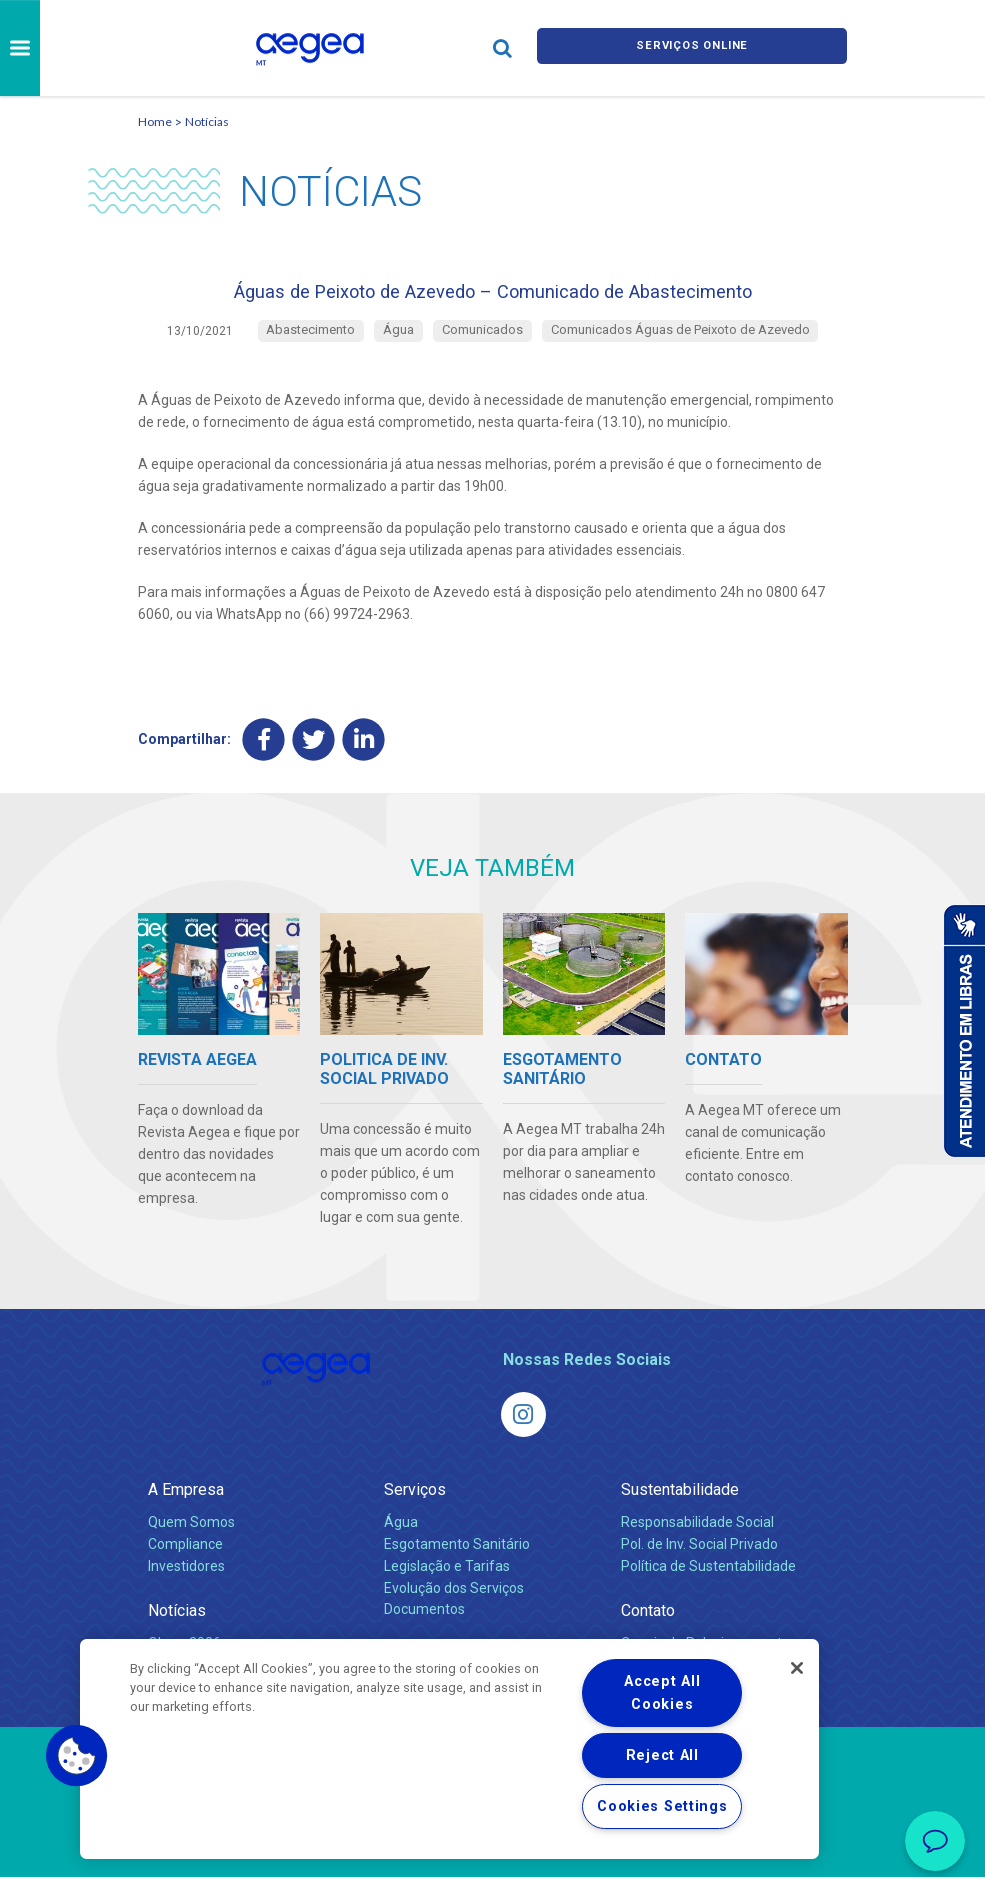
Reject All (662, 1755)
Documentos (424, 1624)
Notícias (207, 121)
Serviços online (692, 47)
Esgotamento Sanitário (457, 1558)
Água (401, 1536)
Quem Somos (191, 1536)
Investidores (186, 1580)
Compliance (185, 1558)
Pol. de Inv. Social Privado (699, 1558)
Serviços (415, 1503)
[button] (77, 1756)
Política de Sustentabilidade (708, 1580)
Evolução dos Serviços (454, 1602)
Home (155, 121)
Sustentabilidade (680, 1503)
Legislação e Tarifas (447, 1580)
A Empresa (186, 1503)
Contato (648, 1624)
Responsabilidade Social (697, 1536)
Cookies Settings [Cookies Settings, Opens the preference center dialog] (662, 1806)
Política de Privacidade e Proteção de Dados (493, 1861)
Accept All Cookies (662, 1693)
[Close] (797, 1668)
